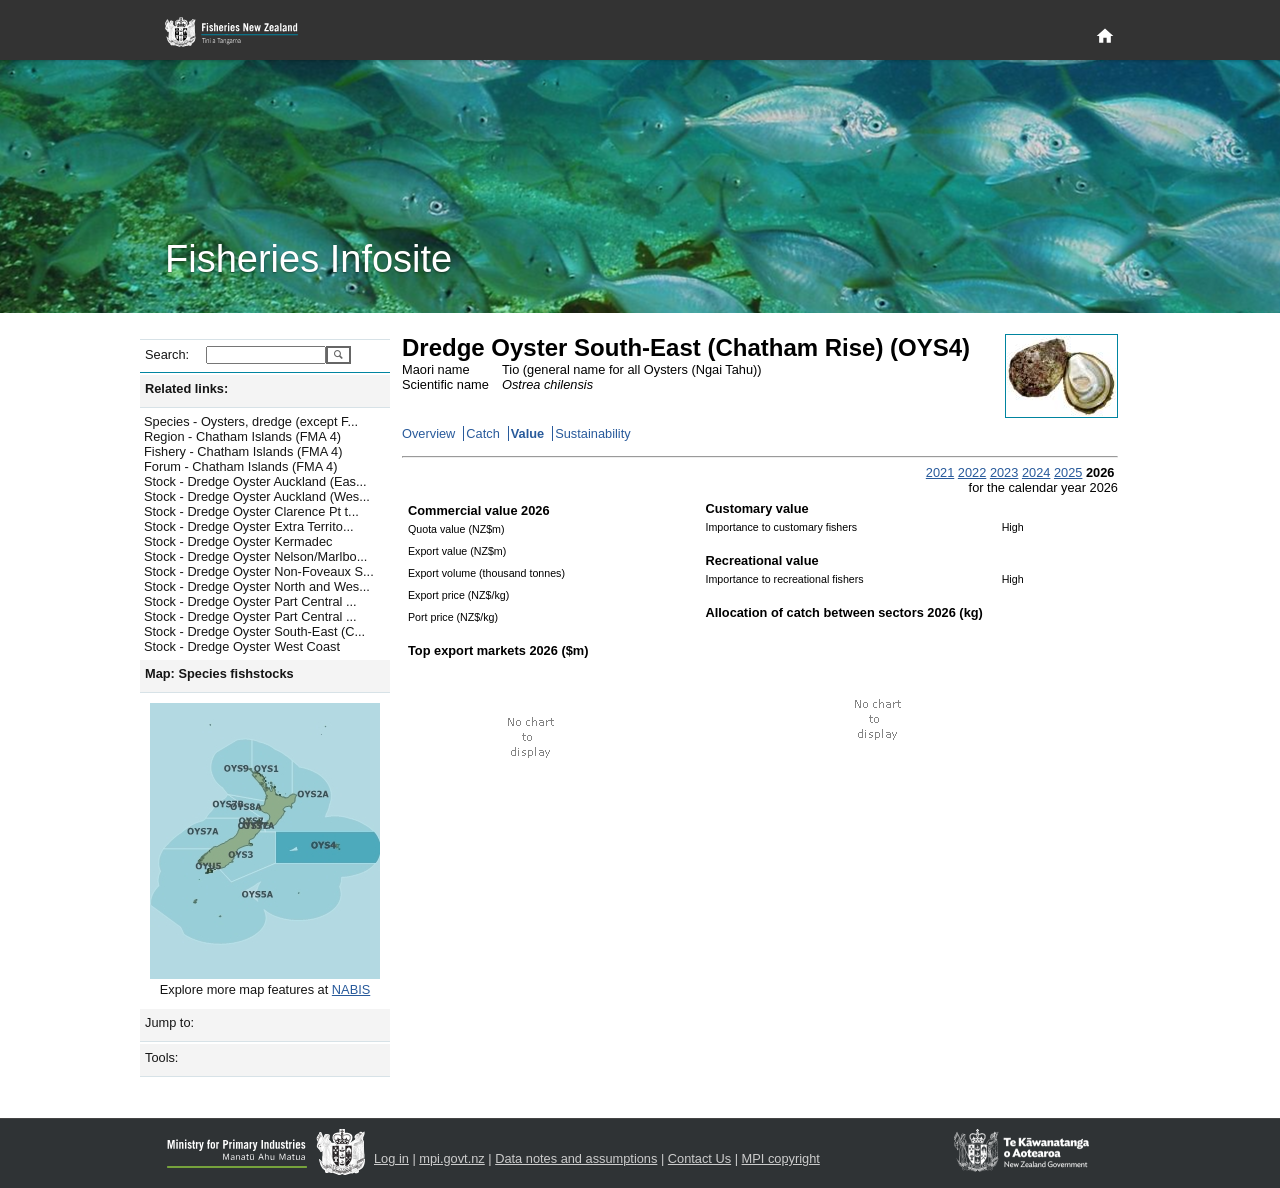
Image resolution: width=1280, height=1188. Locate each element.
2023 (1004, 472)
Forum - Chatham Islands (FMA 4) (240, 466)
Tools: (161, 1057)
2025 (1068, 472)
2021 (940, 472)
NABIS (351, 989)
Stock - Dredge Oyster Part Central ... (250, 601)
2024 (1036, 472)
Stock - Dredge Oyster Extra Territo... (249, 526)
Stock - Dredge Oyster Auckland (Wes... (257, 496)
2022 (972, 472)
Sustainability (592, 433)
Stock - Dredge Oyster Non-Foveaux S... (259, 571)
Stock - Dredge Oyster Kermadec (238, 541)
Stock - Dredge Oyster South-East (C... (254, 631)
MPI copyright (781, 1158)
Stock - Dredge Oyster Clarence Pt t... (251, 511)
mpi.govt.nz (451, 1158)
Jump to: (169, 1022)
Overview (428, 433)
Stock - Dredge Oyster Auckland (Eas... (255, 481)
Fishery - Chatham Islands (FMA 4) (243, 451)
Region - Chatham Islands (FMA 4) (242, 436)
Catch (482, 433)
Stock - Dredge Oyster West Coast (242, 646)
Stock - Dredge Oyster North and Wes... (257, 586)
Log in (391, 1158)
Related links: (186, 388)
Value (527, 433)
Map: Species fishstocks (219, 673)
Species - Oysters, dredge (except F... (251, 421)
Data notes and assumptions (576, 1158)
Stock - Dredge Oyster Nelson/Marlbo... (255, 556)
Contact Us (699, 1158)
